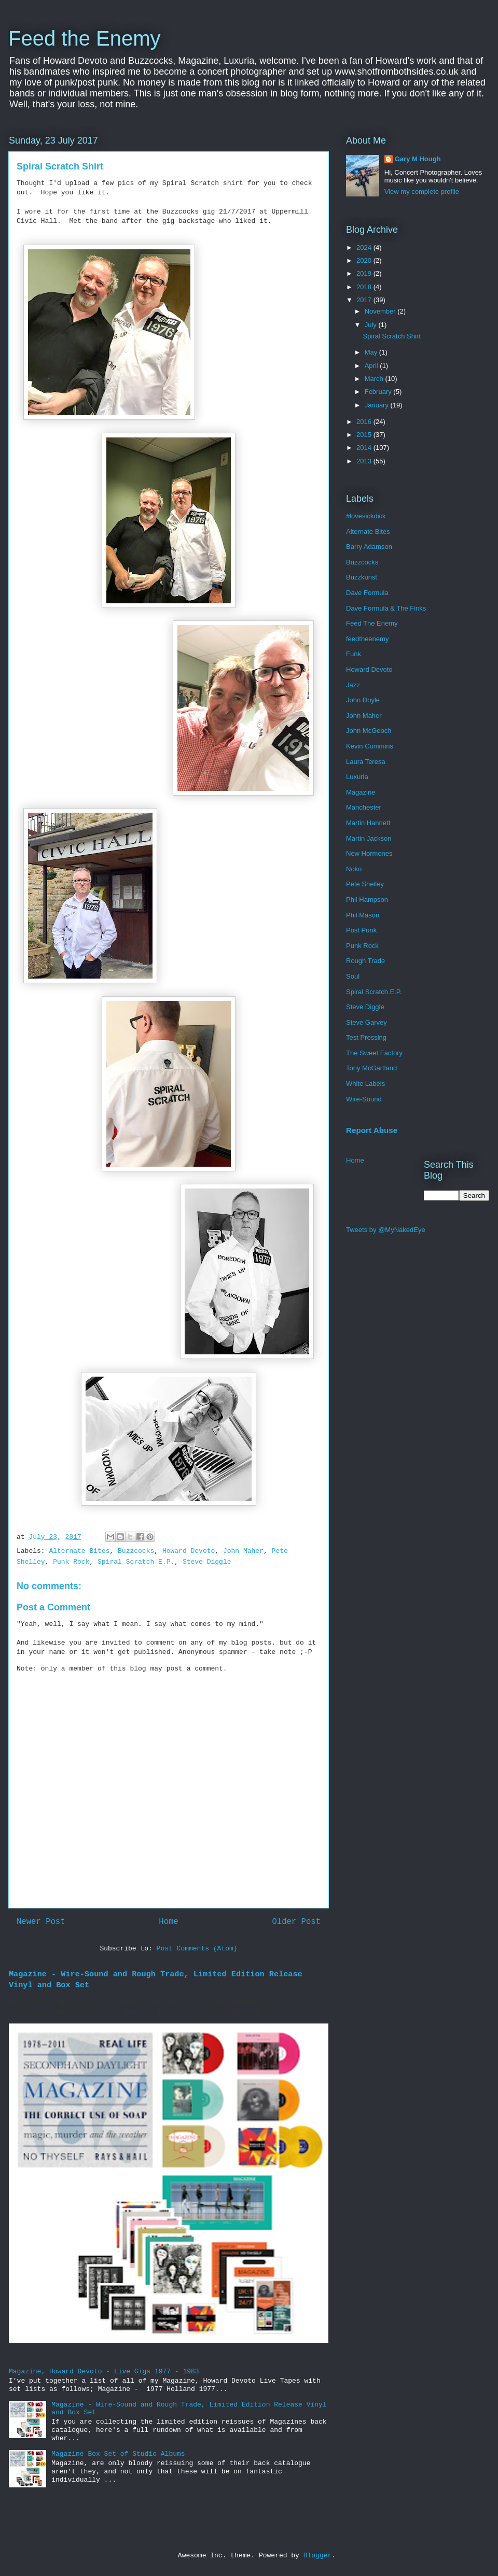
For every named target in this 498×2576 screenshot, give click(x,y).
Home (168, 1922)
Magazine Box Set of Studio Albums (118, 2454)
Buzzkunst (361, 577)
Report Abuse (371, 1130)
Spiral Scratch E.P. (136, 1562)
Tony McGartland (371, 1068)
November (381, 311)
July (372, 325)
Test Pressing (366, 1037)
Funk (353, 654)
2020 (365, 260)
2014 (365, 447)
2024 (365, 247)
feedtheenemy (367, 639)
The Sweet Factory (374, 1053)
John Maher (243, 1551)
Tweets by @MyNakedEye (385, 1230)
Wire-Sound (364, 1099)
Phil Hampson (367, 899)
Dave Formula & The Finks (386, 608)
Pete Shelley (365, 884)
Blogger (317, 2555)
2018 (365, 287)
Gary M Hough (418, 159)
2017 (365, 300)
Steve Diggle (207, 1562)
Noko (354, 869)
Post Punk (361, 930)
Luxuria (357, 777)
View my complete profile (421, 191)
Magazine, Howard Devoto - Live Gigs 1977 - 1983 (104, 2371)
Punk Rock (71, 1562)
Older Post (296, 1922)
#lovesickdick (366, 516)
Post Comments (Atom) (197, 1948)
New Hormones (369, 853)
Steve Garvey (366, 1022)
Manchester (363, 807)
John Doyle (363, 700)
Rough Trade (365, 961)
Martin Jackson (368, 838)
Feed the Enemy (84, 38)
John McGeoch (368, 730)
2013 (365, 461)
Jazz (353, 685)
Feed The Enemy (371, 623)
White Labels (365, 1083)
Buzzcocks (136, 1551)
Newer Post (41, 1922)
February (379, 391)
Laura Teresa (365, 762)
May (372, 352)
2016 (365, 422)
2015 (365, 434)
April (372, 366)
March (375, 379)
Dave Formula (367, 593)
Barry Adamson (369, 546)
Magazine (360, 792)
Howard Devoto (188, 1551)
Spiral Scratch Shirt (391, 336)
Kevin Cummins (369, 746)
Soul (352, 976)
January (378, 405)
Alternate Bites (79, 1551)
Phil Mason (362, 915)
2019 (365, 273)
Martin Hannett (368, 823)
